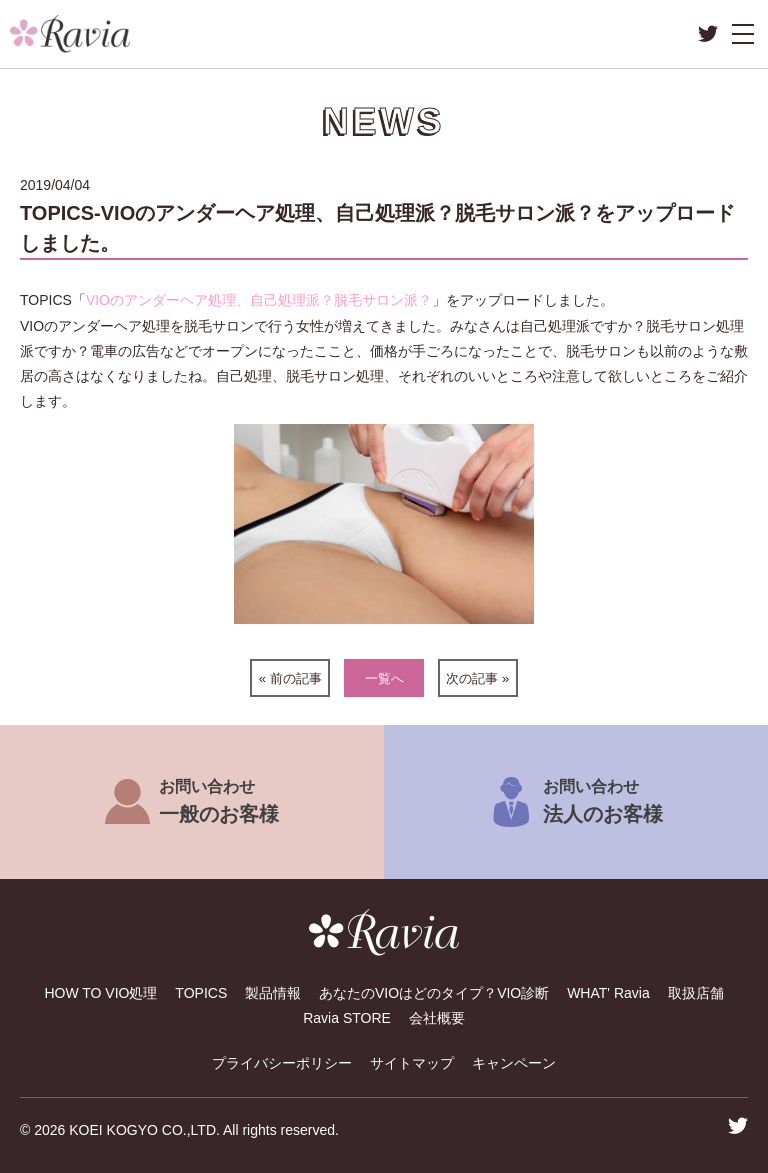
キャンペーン (514, 1063)
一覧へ (384, 678)
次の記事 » (477, 678)
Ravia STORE (347, 1018)
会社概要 (437, 1018)
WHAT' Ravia (608, 993)
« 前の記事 (290, 678)
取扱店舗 (696, 993)
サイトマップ (412, 1063)
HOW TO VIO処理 (100, 993)
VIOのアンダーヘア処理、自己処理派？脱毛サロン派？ (259, 300)
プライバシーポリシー (282, 1063)
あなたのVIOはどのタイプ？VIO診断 (434, 993)
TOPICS (201, 993)
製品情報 (273, 993)
